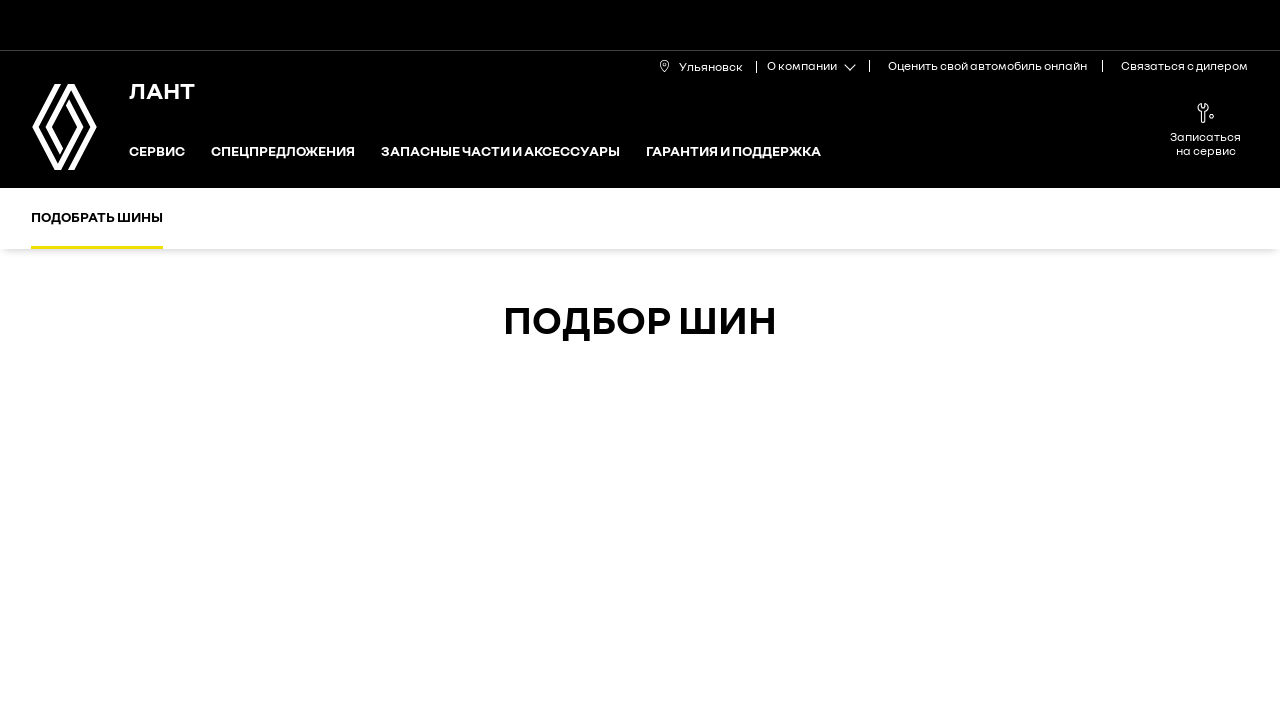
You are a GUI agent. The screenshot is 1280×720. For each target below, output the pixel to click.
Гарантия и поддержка (733, 151)
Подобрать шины (97, 216)
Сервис (157, 151)
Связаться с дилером (1184, 65)
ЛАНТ (162, 89)
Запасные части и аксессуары (500, 151)
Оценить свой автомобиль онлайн (987, 65)
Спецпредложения (283, 151)
